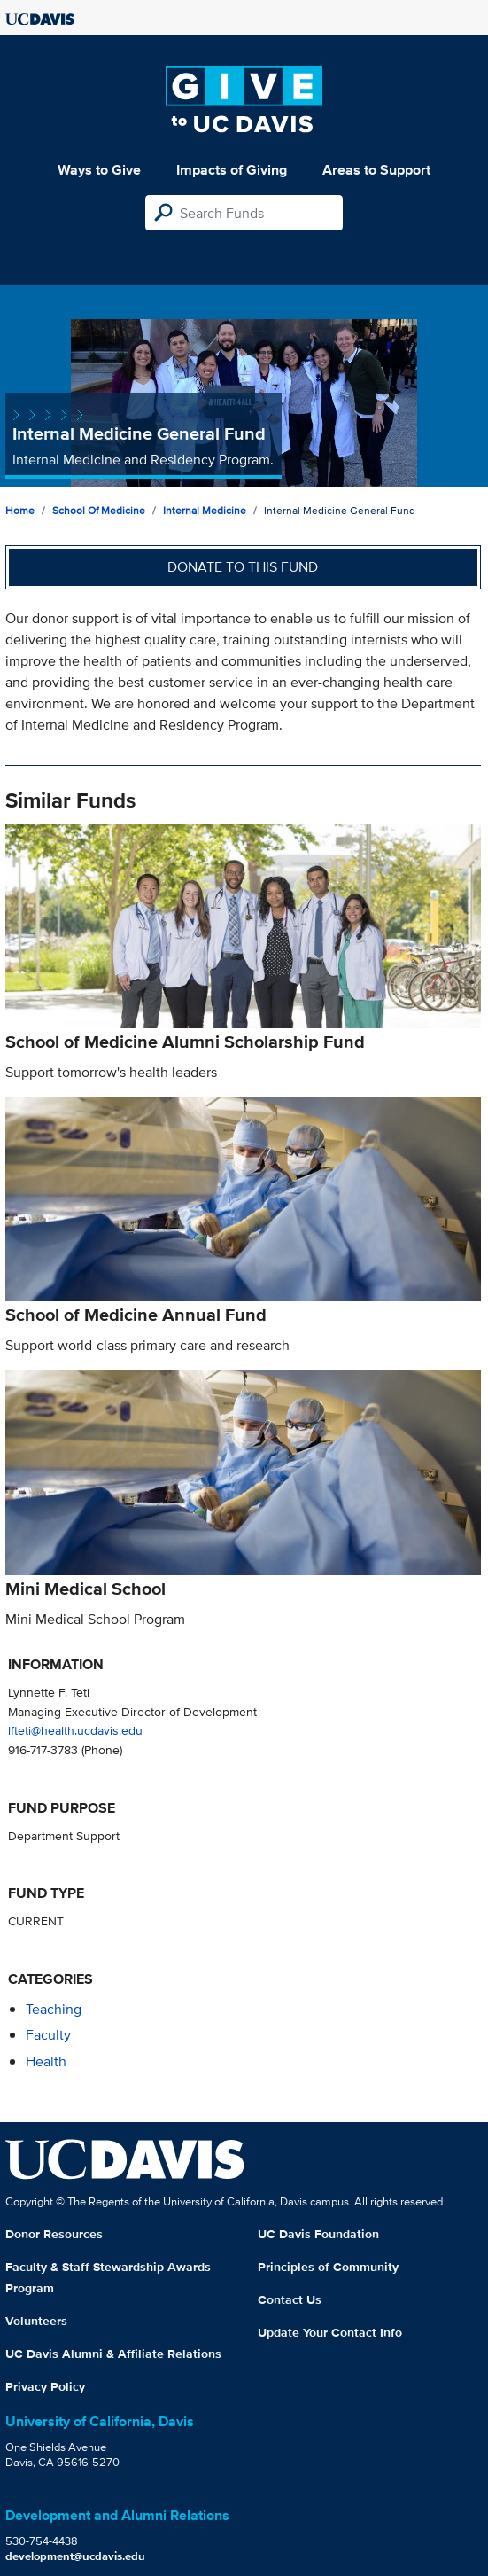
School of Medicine (98, 510)
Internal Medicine (204, 510)
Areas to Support (376, 170)
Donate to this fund (242, 567)
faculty (48, 2035)
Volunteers (36, 2321)
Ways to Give (99, 170)
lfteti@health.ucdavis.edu (75, 1730)
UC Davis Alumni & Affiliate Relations (113, 2353)
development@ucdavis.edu (75, 2556)
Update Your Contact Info (330, 2332)
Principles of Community (328, 2266)
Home (20, 510)
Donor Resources (54, 2234)
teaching (53, 2009)
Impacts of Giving (231, 170)
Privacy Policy (45, 2386)
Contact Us (289, 2299)
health (46, 2061)
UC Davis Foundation (318, 2234)
